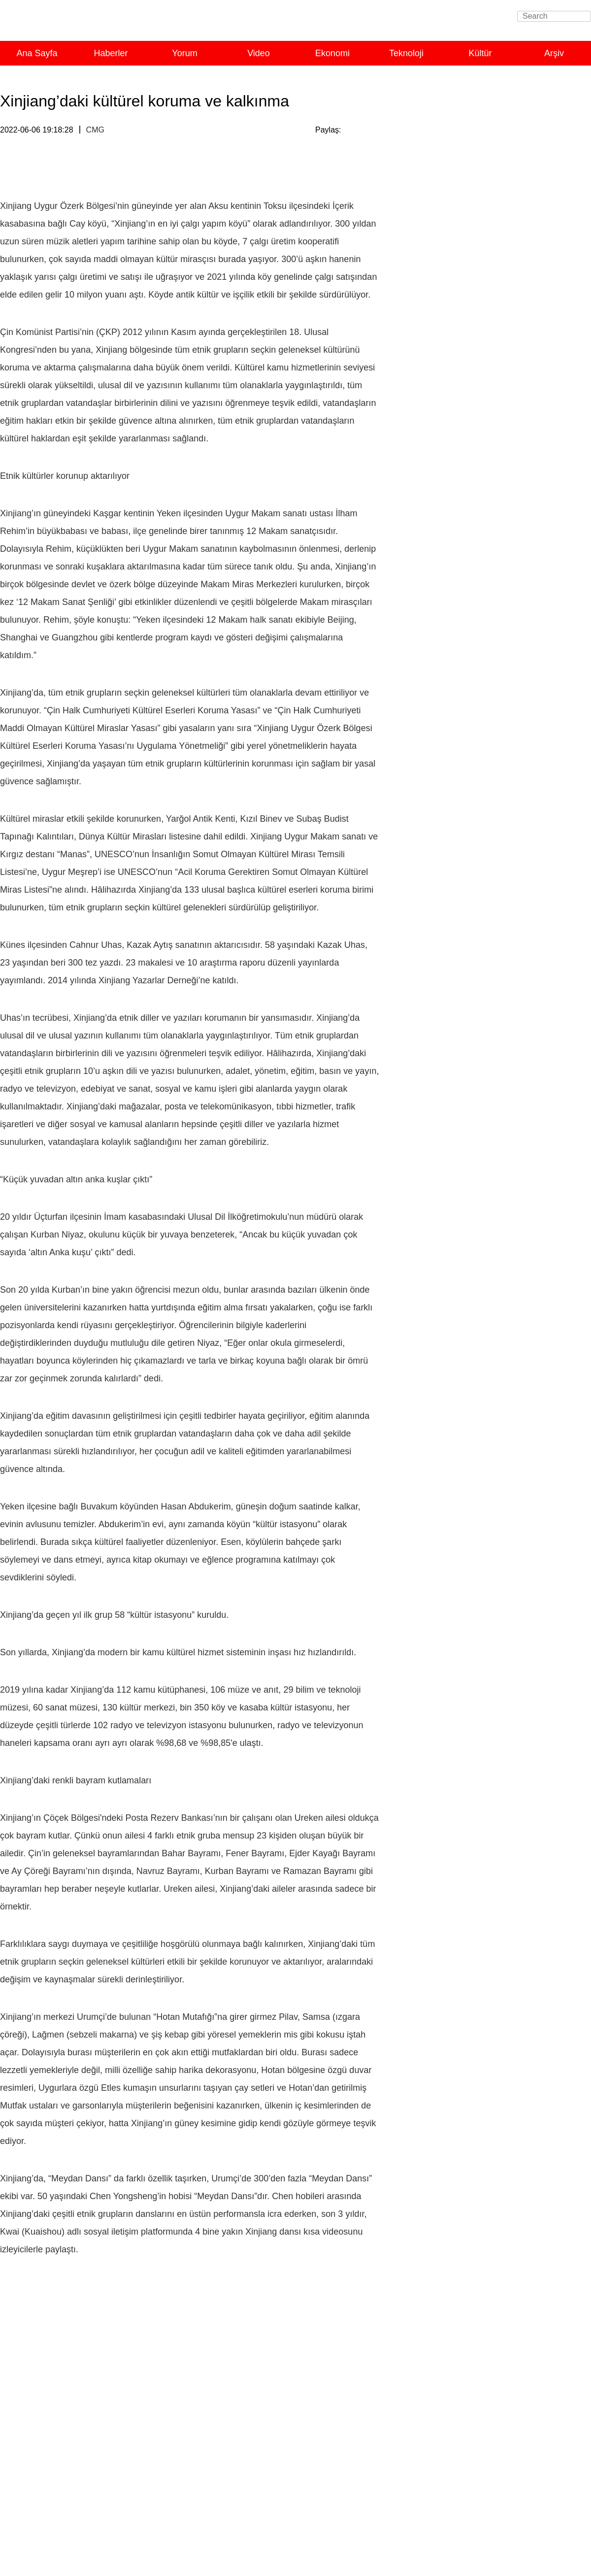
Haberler (111, 53)
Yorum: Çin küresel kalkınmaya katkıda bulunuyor (495, 574)
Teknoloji (406, 53)
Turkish (115, 23)
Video (258, 53)
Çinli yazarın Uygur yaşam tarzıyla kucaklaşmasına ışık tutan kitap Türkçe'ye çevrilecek (482, 1106)
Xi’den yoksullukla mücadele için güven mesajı (491, 962)
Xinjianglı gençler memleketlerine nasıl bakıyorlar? (497, 1192)
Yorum (184, 53)
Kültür (480, 53)
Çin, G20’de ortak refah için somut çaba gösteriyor (496, 561)
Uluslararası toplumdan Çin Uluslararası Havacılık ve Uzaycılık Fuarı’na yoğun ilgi (497, 507)
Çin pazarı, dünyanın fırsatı (456, 815)
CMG (95, 130)
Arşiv (554, 53)
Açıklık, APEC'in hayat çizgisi (459, 801)
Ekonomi (332, 53)
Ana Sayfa (36, 53)
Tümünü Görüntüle (549, 114)
